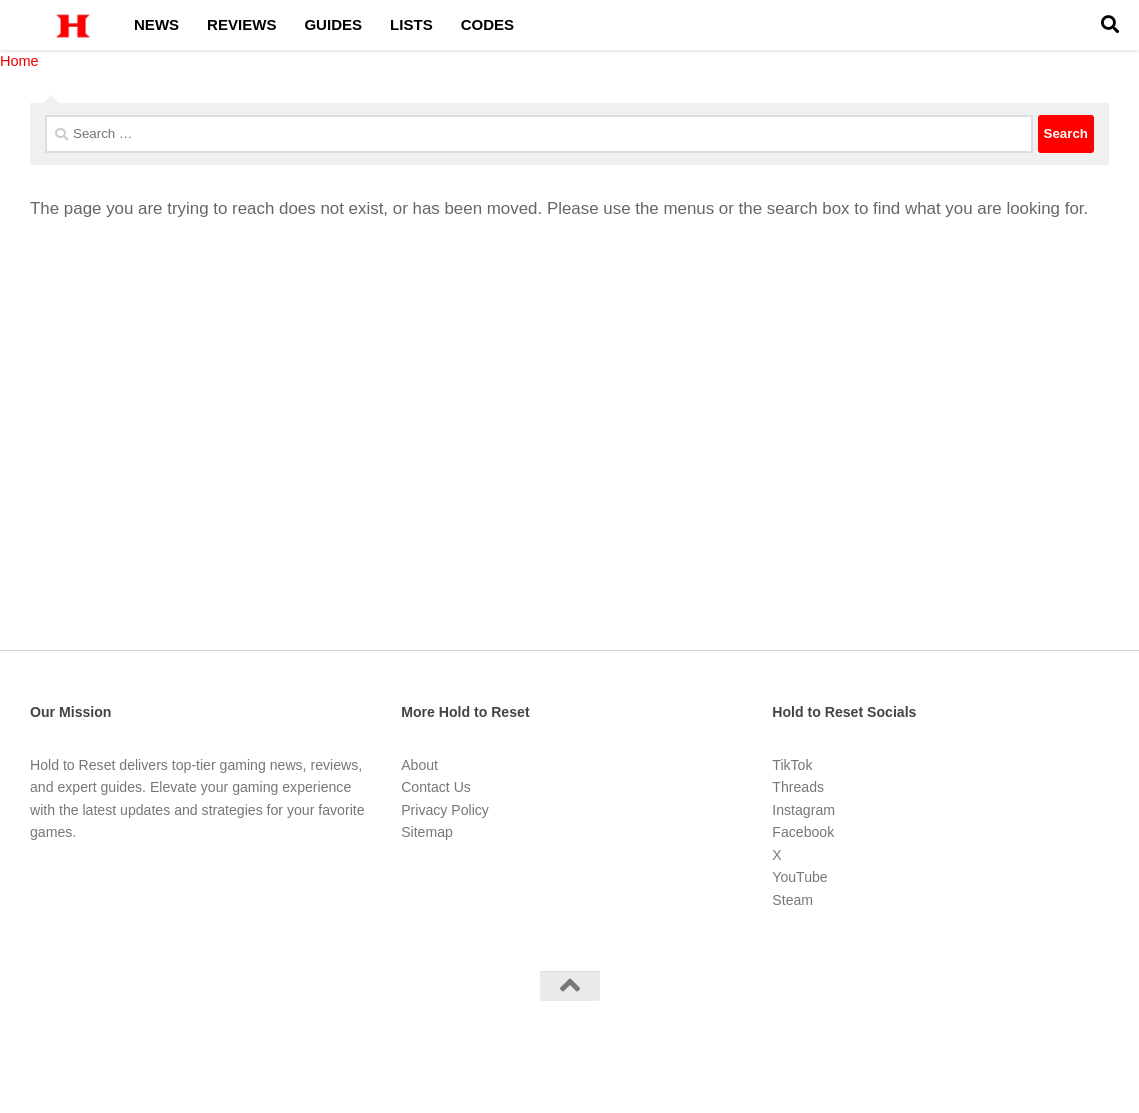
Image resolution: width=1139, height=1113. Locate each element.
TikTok (792, 765)
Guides (333, 24)
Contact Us (436, 787)
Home (19, 61)
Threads (798, 787)
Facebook (803, 832)
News (156, 24)
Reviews (241, 24)
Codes (487, 24)
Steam (792, 900)
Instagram (803, 810)
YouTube (799, 877)
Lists (411, 24)
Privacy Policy (445, 810)
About (419, 765)
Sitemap (427, 832)
